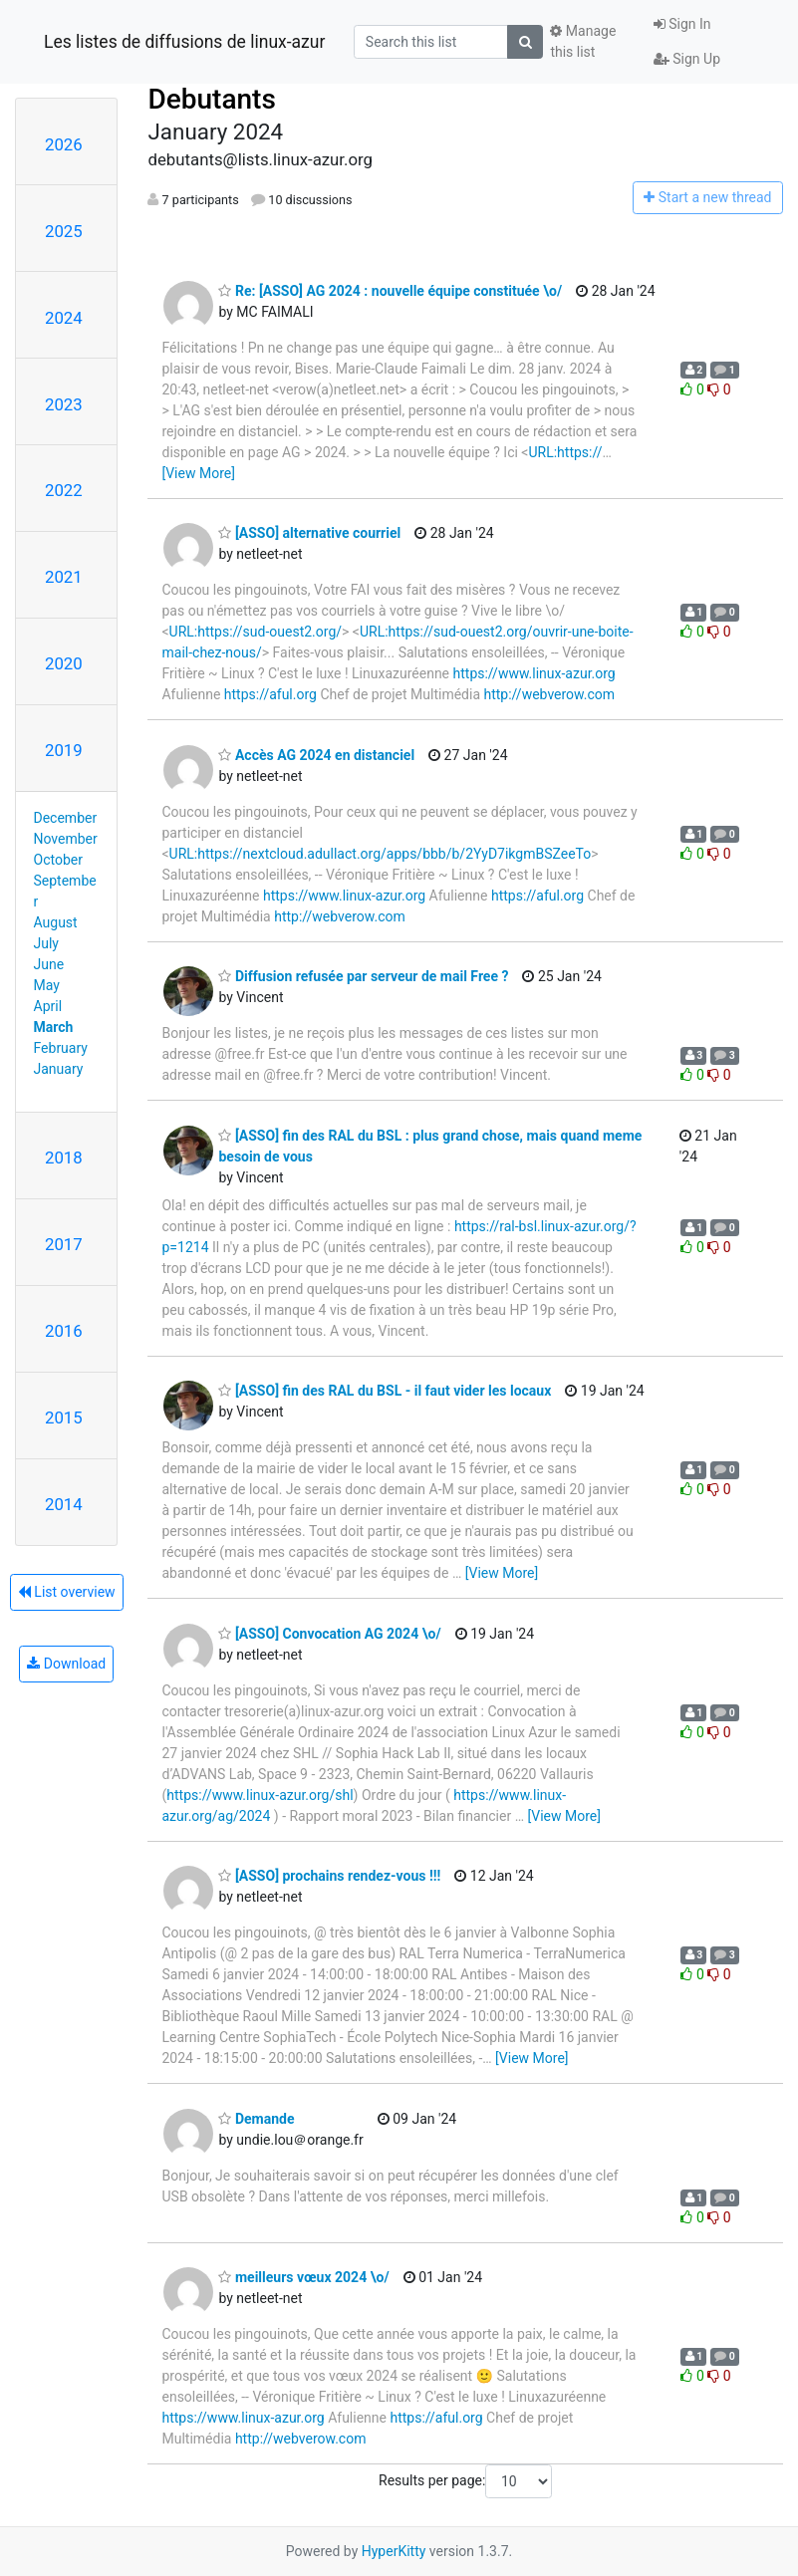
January (59, 1069)
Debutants (211, 99)
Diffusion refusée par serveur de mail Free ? (363, 976)
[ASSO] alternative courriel (309, 533)
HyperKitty (394, 2551)
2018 (64, 1157)
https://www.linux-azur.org (534, 673)
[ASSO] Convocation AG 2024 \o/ (329, 1634)
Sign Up (687, 59)
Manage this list (583, 41)
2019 (64, 750)
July (46, 943)
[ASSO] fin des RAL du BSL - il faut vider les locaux (384, 1391)
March (54, 1027)
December (66, 818)
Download (66, 1664)
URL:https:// (565, 452)
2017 (64, 1244)
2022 (64, 490)
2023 (64, 404)
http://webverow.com (550, 694)
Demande (256, 2119)
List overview (67, 1592)
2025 (64, 231)
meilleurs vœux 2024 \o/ (303, 2277)
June (49, 964)
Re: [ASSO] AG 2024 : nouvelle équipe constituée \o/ (390, 291)
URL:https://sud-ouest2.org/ (255, 632)
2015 (64, 1417)
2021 (64, 577)
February (61, 1048)
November (66, 839)
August (56, 922)
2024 (64, 318)
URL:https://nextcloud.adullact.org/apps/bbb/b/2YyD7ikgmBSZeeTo (380, 854)
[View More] (197, 473)
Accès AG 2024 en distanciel (316, 755)
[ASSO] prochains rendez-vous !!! (329, 1876)
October (58, 860)
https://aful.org (270, 694)
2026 (64, 144)
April (48, 1006)
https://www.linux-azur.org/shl (259, 1795)
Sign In (682, 24)
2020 (64, 663)
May (47, 985)
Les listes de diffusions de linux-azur (184, 42)
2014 (64, 1504)
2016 (64, 1331)
